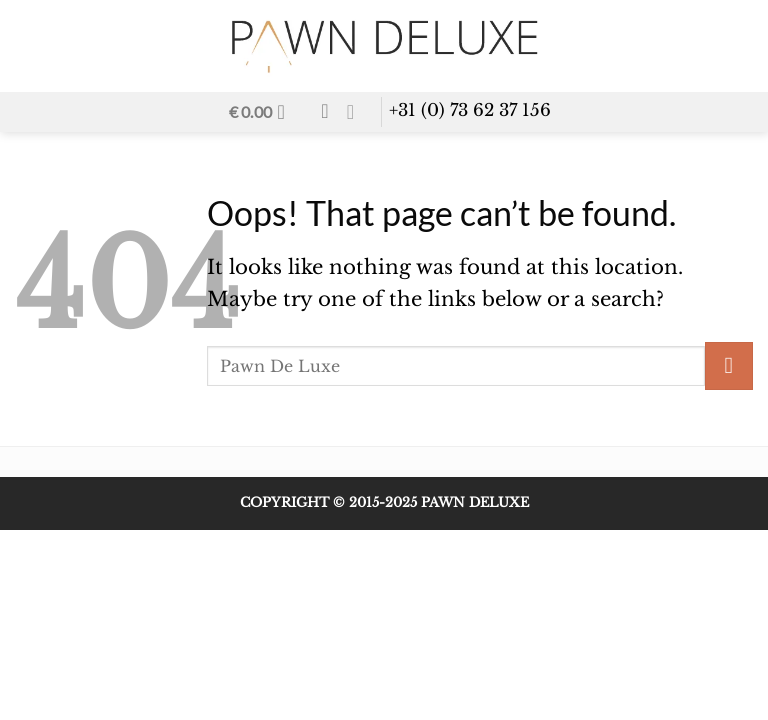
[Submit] (729, 366)
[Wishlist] (324, 111)
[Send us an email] (357, 112)
